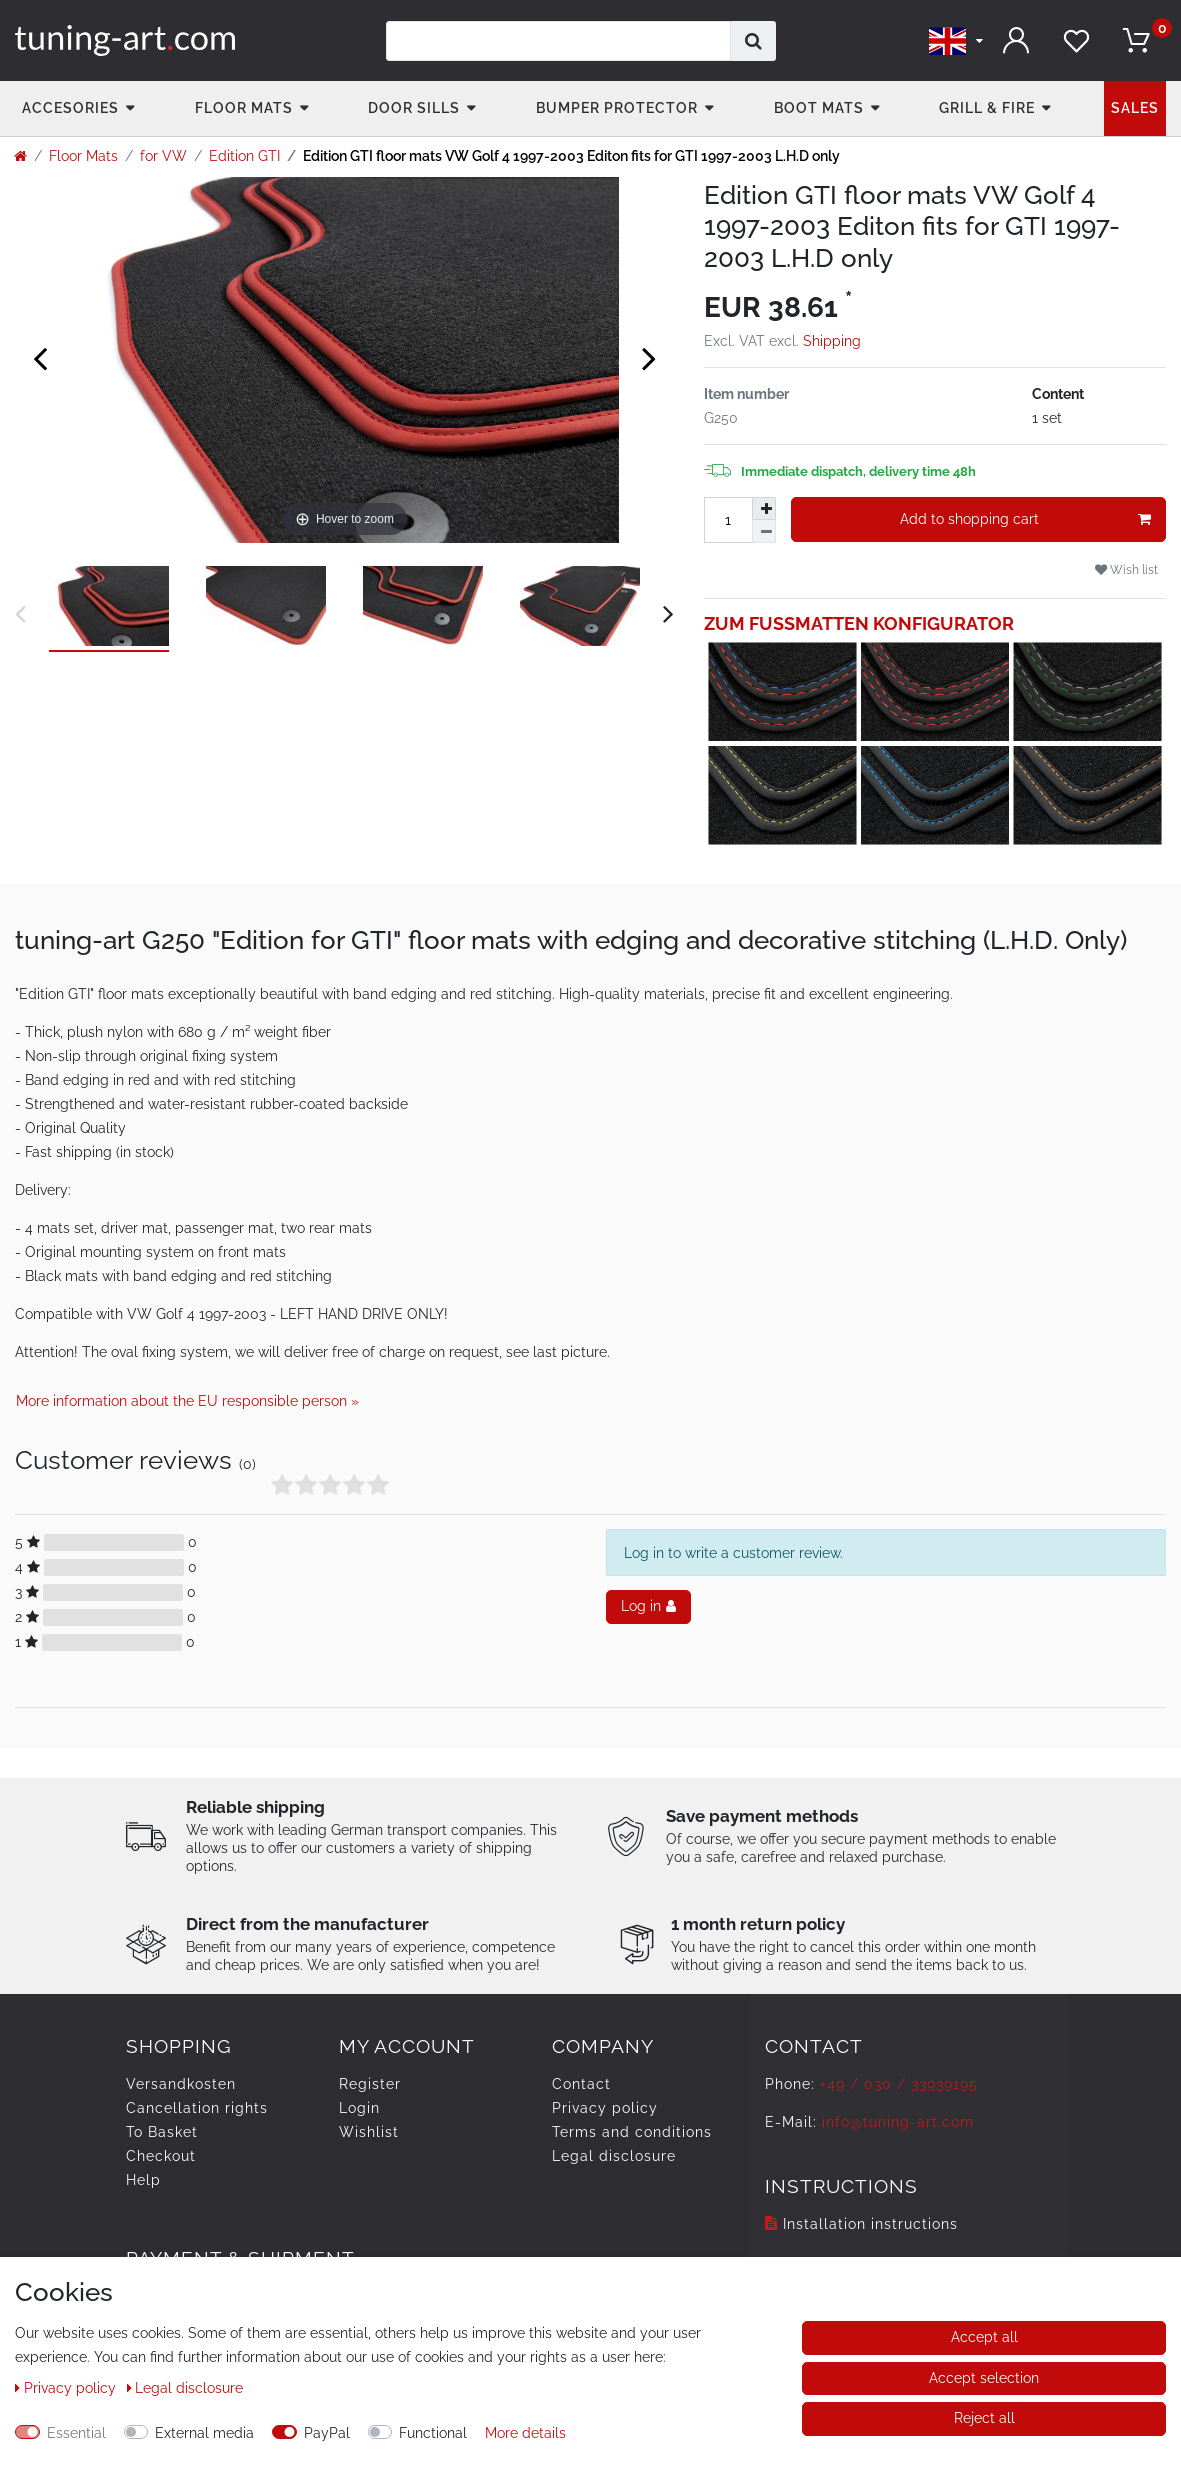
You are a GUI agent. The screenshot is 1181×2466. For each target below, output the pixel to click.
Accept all (984, 2337)
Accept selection (984, 2378)
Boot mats (819, 108)
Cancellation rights (197, 2108)
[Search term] (558, 41)
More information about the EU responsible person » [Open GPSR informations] (187, 1401)
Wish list (1126, 569)
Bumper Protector (617, 108)
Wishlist (369, 2132)
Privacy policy (605, 2108)
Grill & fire (987, 108)
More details (525, 2433)
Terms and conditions (632, 2132)
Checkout (161, 2156)
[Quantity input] (728, 520)
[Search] (753, 41)
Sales (1135, 108)
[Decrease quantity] (764, 531)
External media (204, 2433)
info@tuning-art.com (898, 2122)
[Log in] (1016, 40)
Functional (433, 2433)
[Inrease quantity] (764, 509)
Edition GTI (244, 156)
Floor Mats (244, 108)
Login (359, 2108)
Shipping (832, 341)
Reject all (984, 2418)
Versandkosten (181, 2084)
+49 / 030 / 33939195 (899, 2084)
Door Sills (414, 108)
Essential (76, 2433)
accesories (70, 108)
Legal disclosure (614, 2156)
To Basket (162, 2132)
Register (370, 2084)
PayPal (327, 2433)
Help (143, 2180)
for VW (163, 156)
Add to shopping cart (1025, 520)
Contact (581, 2084)
